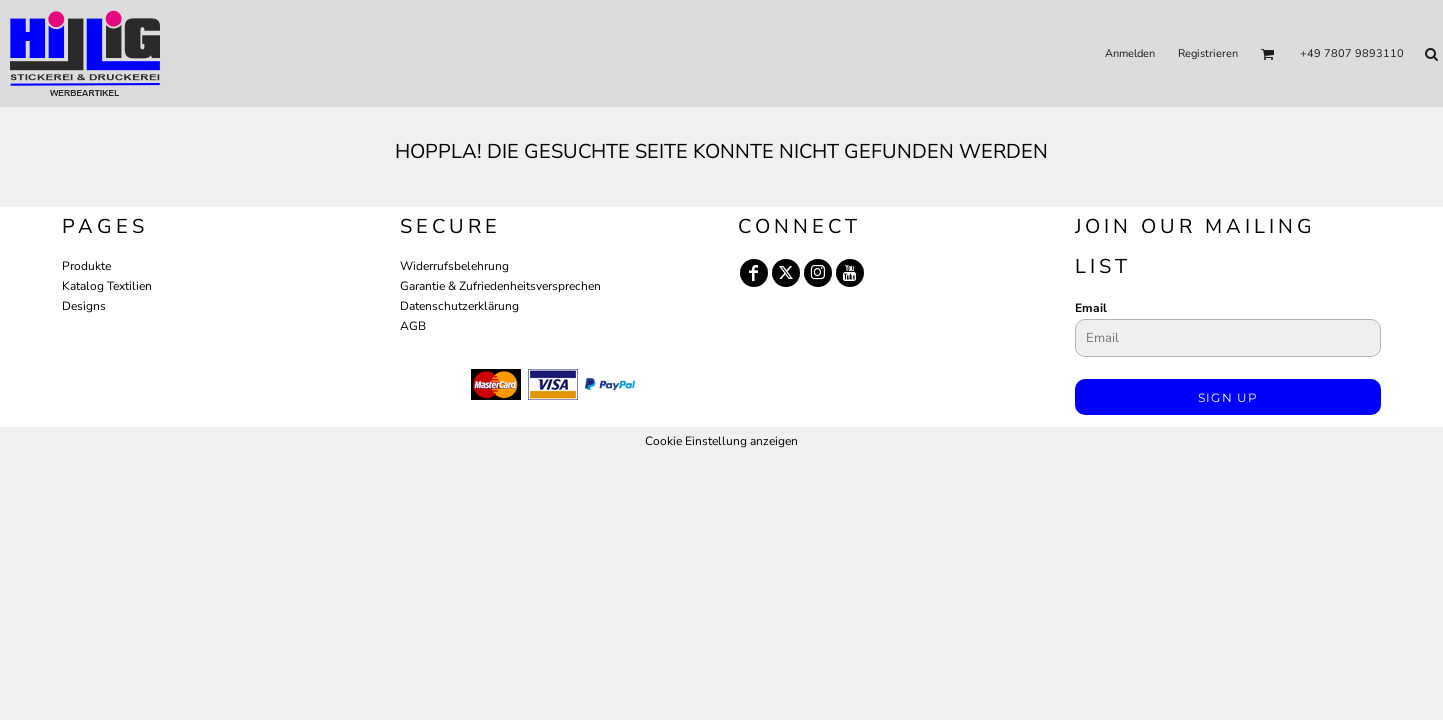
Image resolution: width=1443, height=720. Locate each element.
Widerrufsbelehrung (454, 266)
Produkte (86, 266)
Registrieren (1208, 53)
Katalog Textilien (107, 286)
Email (1091, 308)
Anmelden (1130, 53)
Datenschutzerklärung (459, 306)
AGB (413, 326)
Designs (84, 306)
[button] (1268, 54)
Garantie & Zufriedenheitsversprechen (500, 286)
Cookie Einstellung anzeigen (721, 441)
